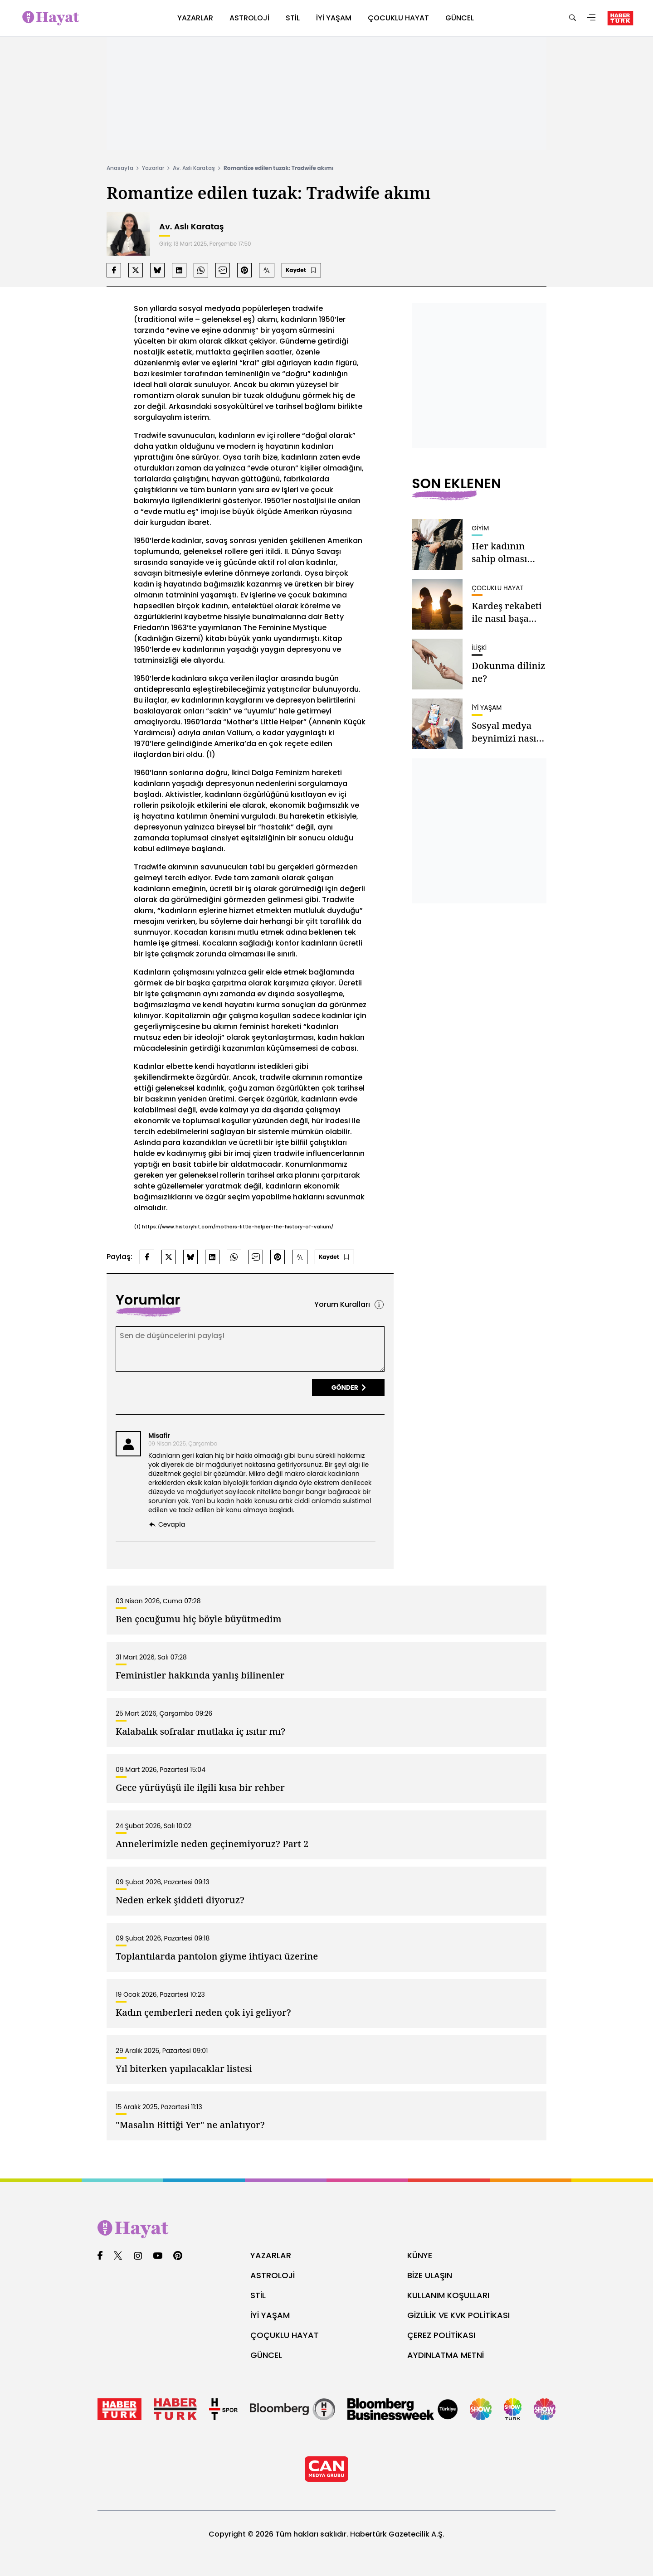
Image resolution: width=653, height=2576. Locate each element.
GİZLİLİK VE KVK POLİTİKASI (458, 2315)
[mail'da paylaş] (222, 270)
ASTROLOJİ (272, 2275)
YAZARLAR (270, 2255)
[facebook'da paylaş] (114, 270)
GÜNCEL (266, 2355)
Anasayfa (120, 168)
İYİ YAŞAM (270, 2315)
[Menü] (591, 18)
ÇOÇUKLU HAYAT (284, 2335)
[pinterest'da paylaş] (244, 270)
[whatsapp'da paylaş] (201, 270)
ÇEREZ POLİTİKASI (441, 2335)
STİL (258, 2295)
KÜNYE (419, 2255)
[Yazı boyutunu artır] (266, 270)
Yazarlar (153, 168)
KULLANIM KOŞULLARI (448, 2295)
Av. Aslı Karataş (194, 168)
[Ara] (572, 18)
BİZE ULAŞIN (429, 2275)
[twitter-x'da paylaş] (135, 270)
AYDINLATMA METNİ (445, 2355)
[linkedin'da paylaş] (179, 270)
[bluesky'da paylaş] (157, 270)
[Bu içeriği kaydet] (301, 270)
